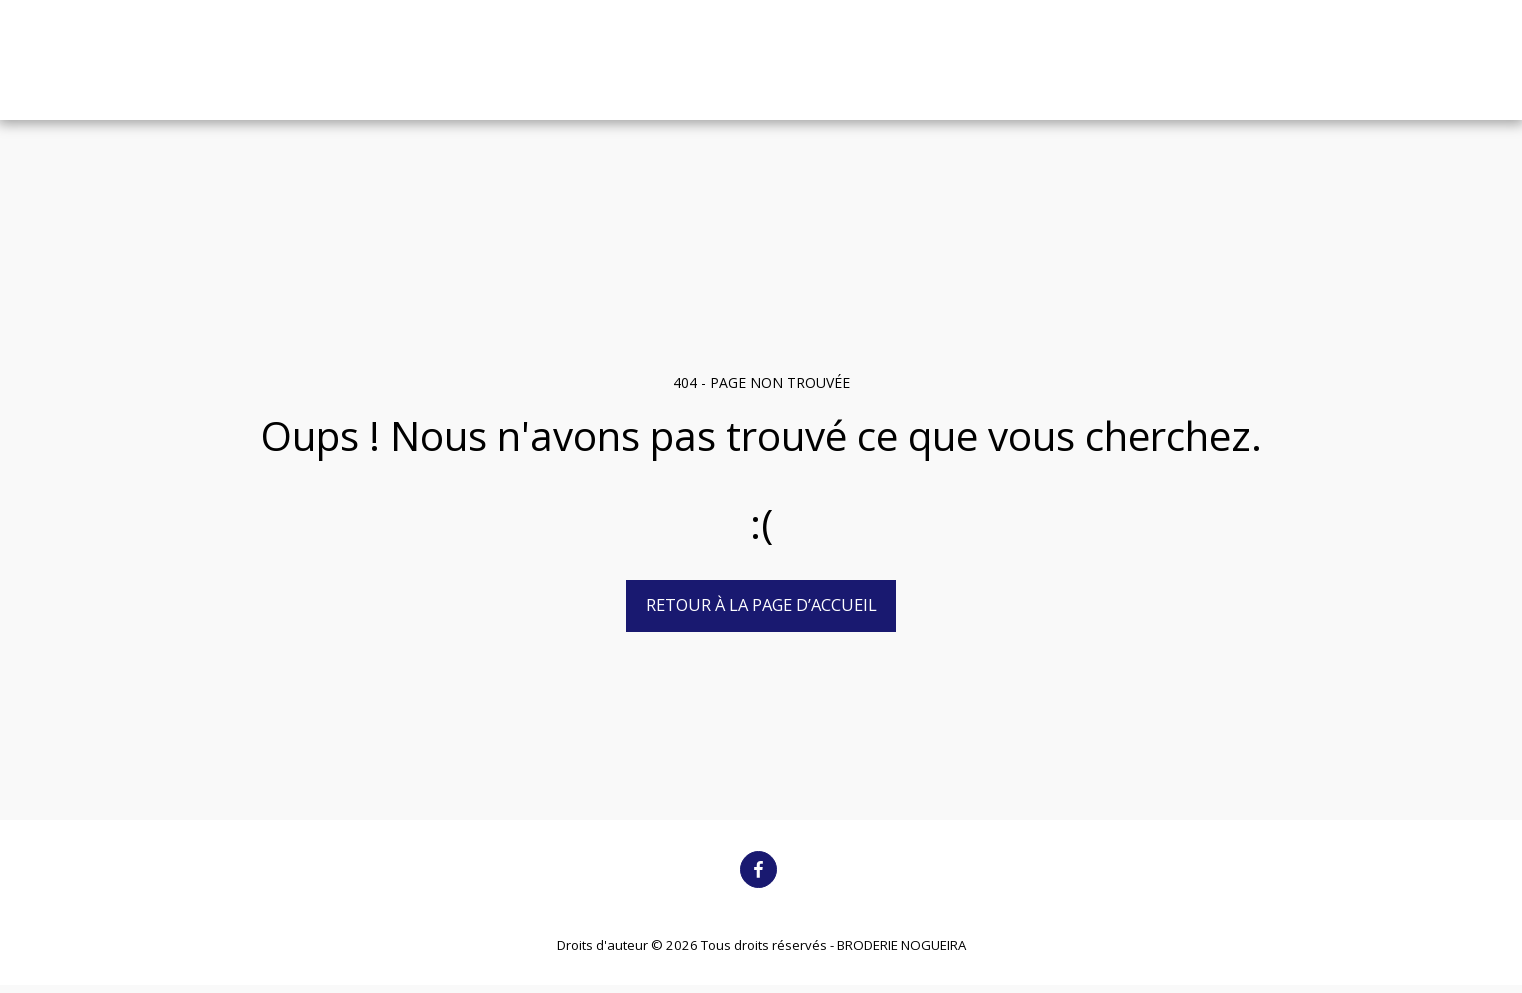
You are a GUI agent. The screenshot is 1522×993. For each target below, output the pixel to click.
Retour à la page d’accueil (761, 604)
